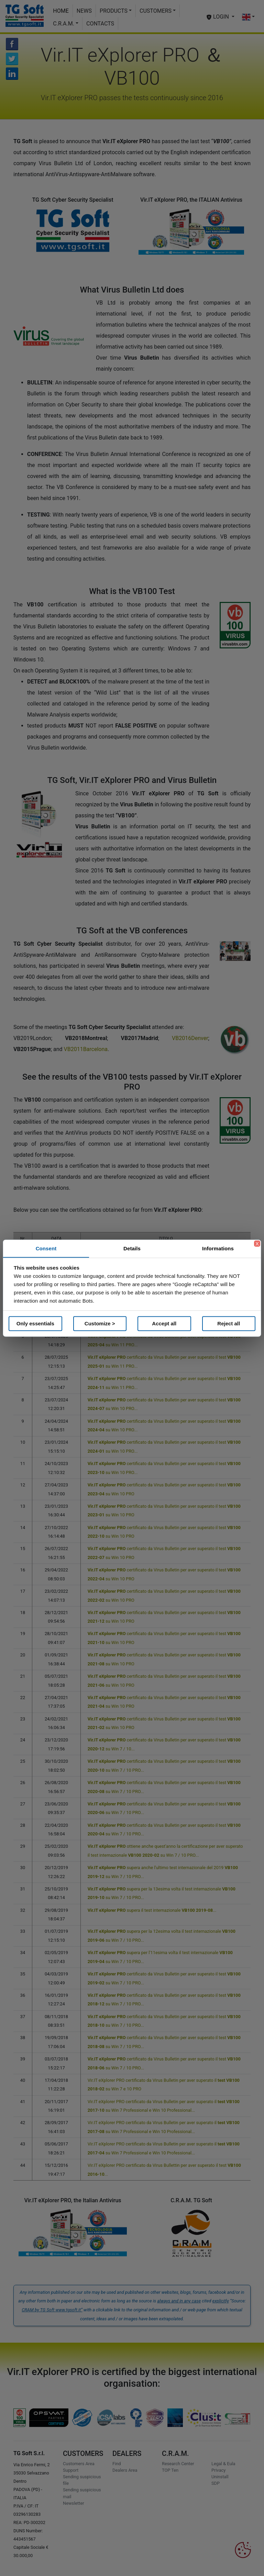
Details (132, 1248)
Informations (218, 1248)
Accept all (164, 1323)
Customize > (100, 1323)
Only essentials (35, 1323)
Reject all (228, 1323)
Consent (46, 1248)
